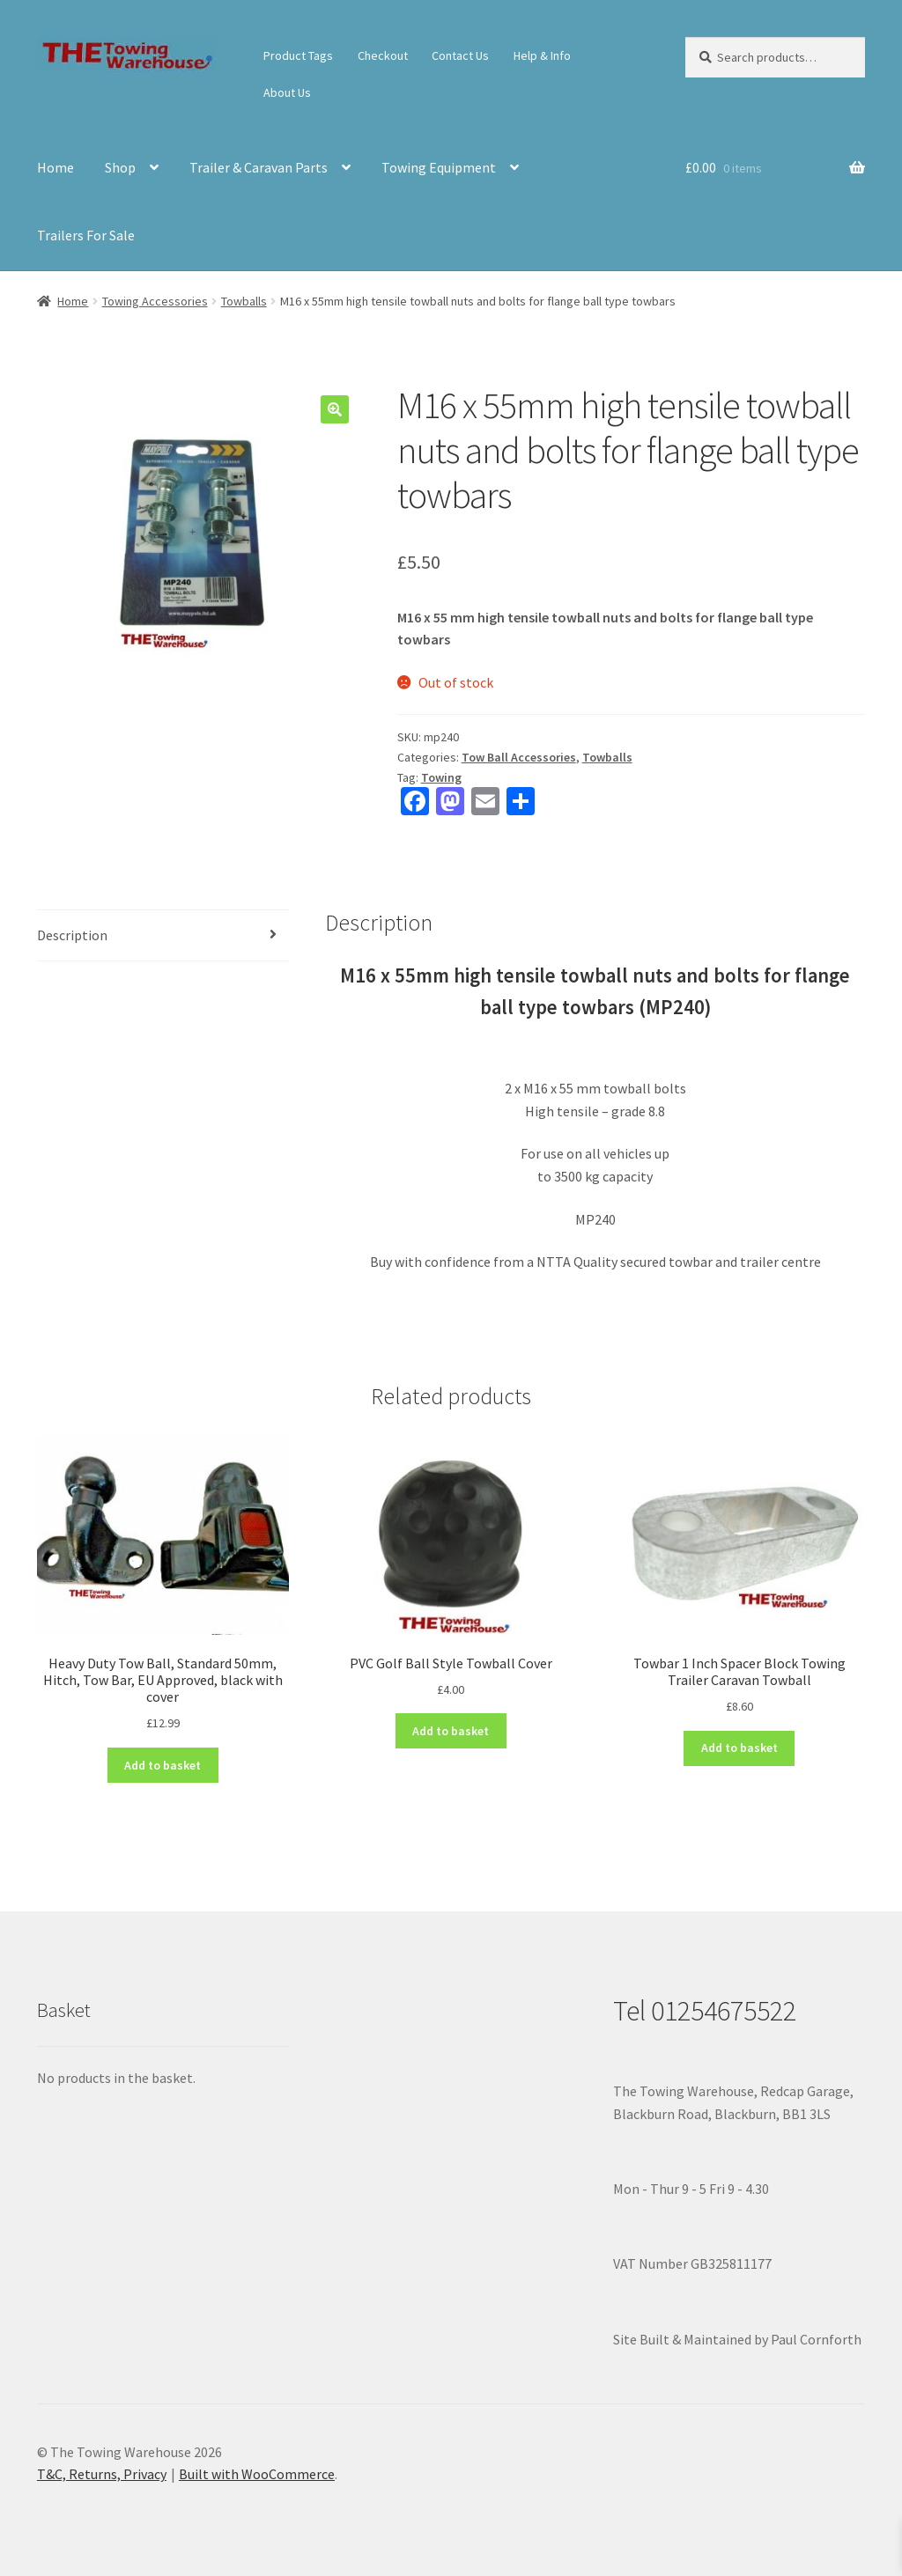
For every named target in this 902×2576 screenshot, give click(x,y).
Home (55, 167)
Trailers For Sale (86, 235)
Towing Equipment (438, 167)
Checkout (383, 55)
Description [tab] (72, 935)
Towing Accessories (155, 301)
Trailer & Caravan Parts (258, 167)
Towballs (244, 301)
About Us (287, 92)
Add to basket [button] (162, 1765)
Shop (120, 167)
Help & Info (542, 55)
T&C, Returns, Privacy (101, 2474)
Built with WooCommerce (257, 2474)
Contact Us (460, 55)
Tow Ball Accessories (519, 757)
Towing (441, 777)
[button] (335, 409)
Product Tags (298, 55)
